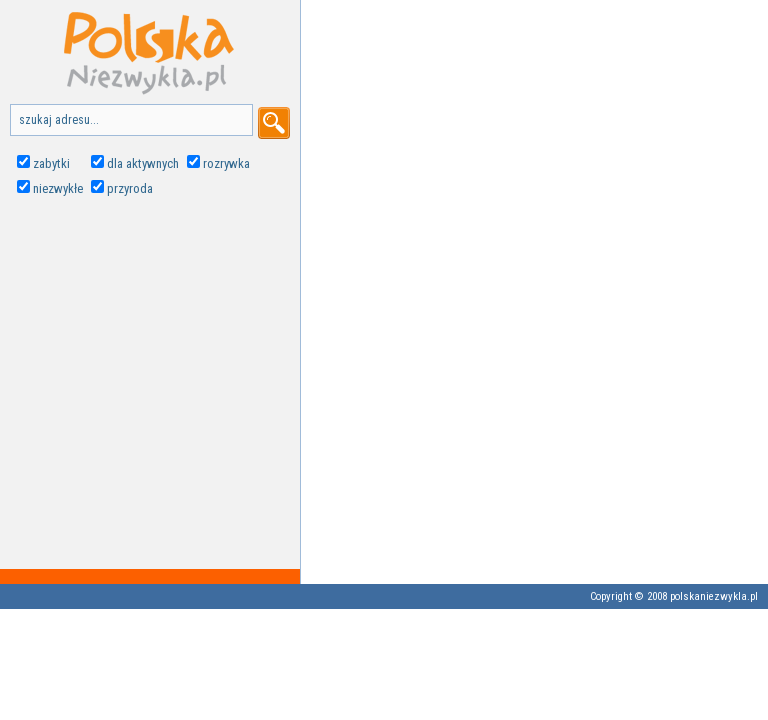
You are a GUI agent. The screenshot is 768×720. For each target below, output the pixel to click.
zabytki (51, 163)
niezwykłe (58, 188)
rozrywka (226, 163)
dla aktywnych (143, 163)
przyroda (130, 188)
